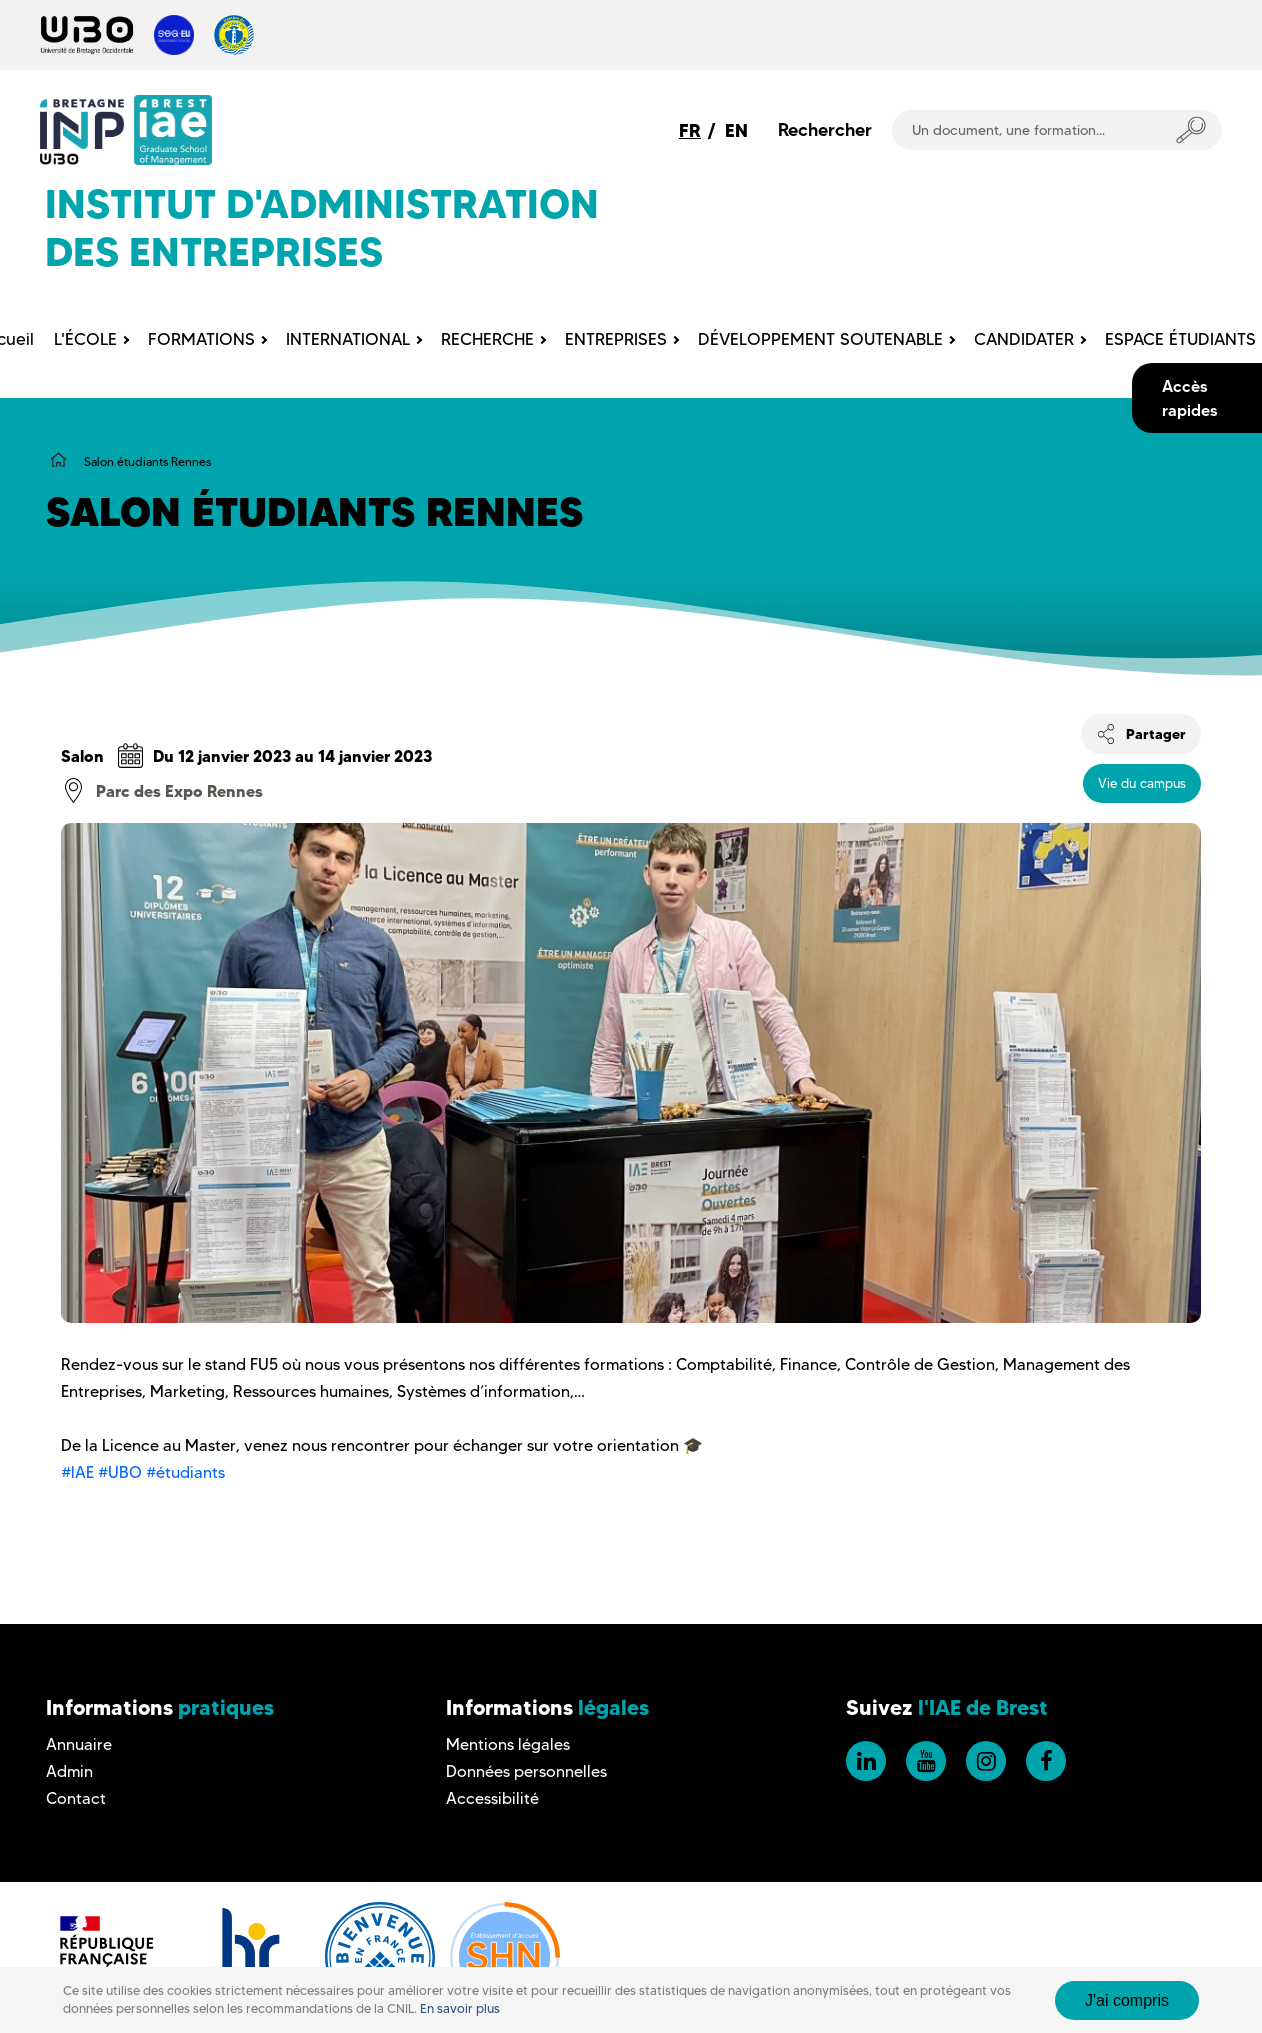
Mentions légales (508, 1744)
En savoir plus (460, 2008)
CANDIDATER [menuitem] (1024, 339)
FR (690, 130)
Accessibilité (492, 1798)
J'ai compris (1127, 2000)
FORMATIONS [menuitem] (201, 339)
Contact (76, 1798)
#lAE (77, 1472)
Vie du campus (1142, 783)
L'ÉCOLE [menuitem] (85, 339)
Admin (69, 1771)
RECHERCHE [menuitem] (487, 339)
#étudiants (185, 1472)
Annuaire (79, 1744)
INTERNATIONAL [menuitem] (348, 339)
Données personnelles (526, 1771)
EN (736, 130)
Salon (82, 756)
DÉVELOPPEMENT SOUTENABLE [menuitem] (820, 339)
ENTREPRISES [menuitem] (616, 339)
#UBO (120, 1472)
